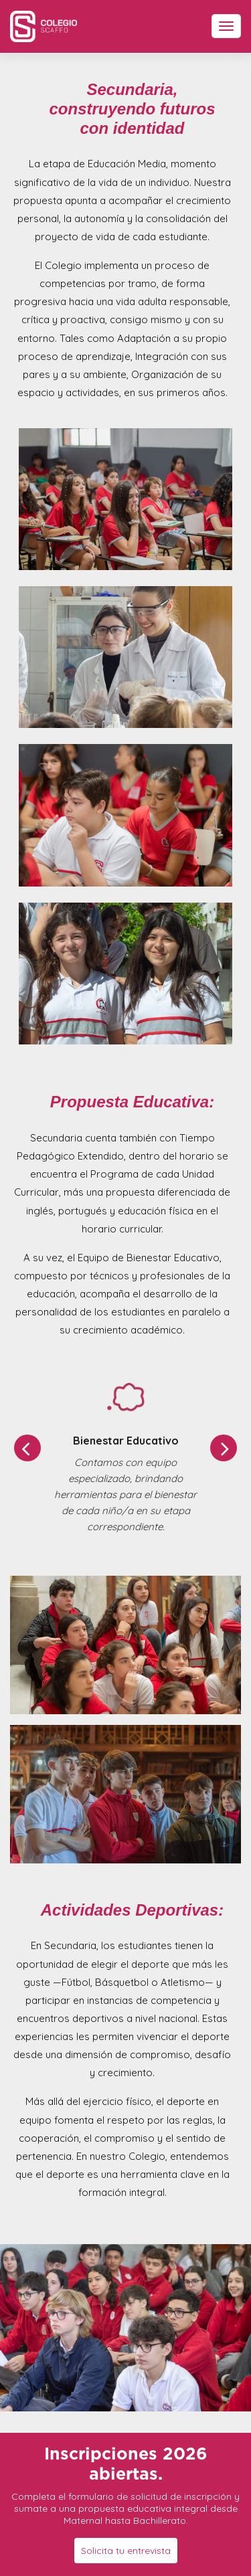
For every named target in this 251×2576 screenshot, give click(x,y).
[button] (27, 1448)
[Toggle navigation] (226, 26)
